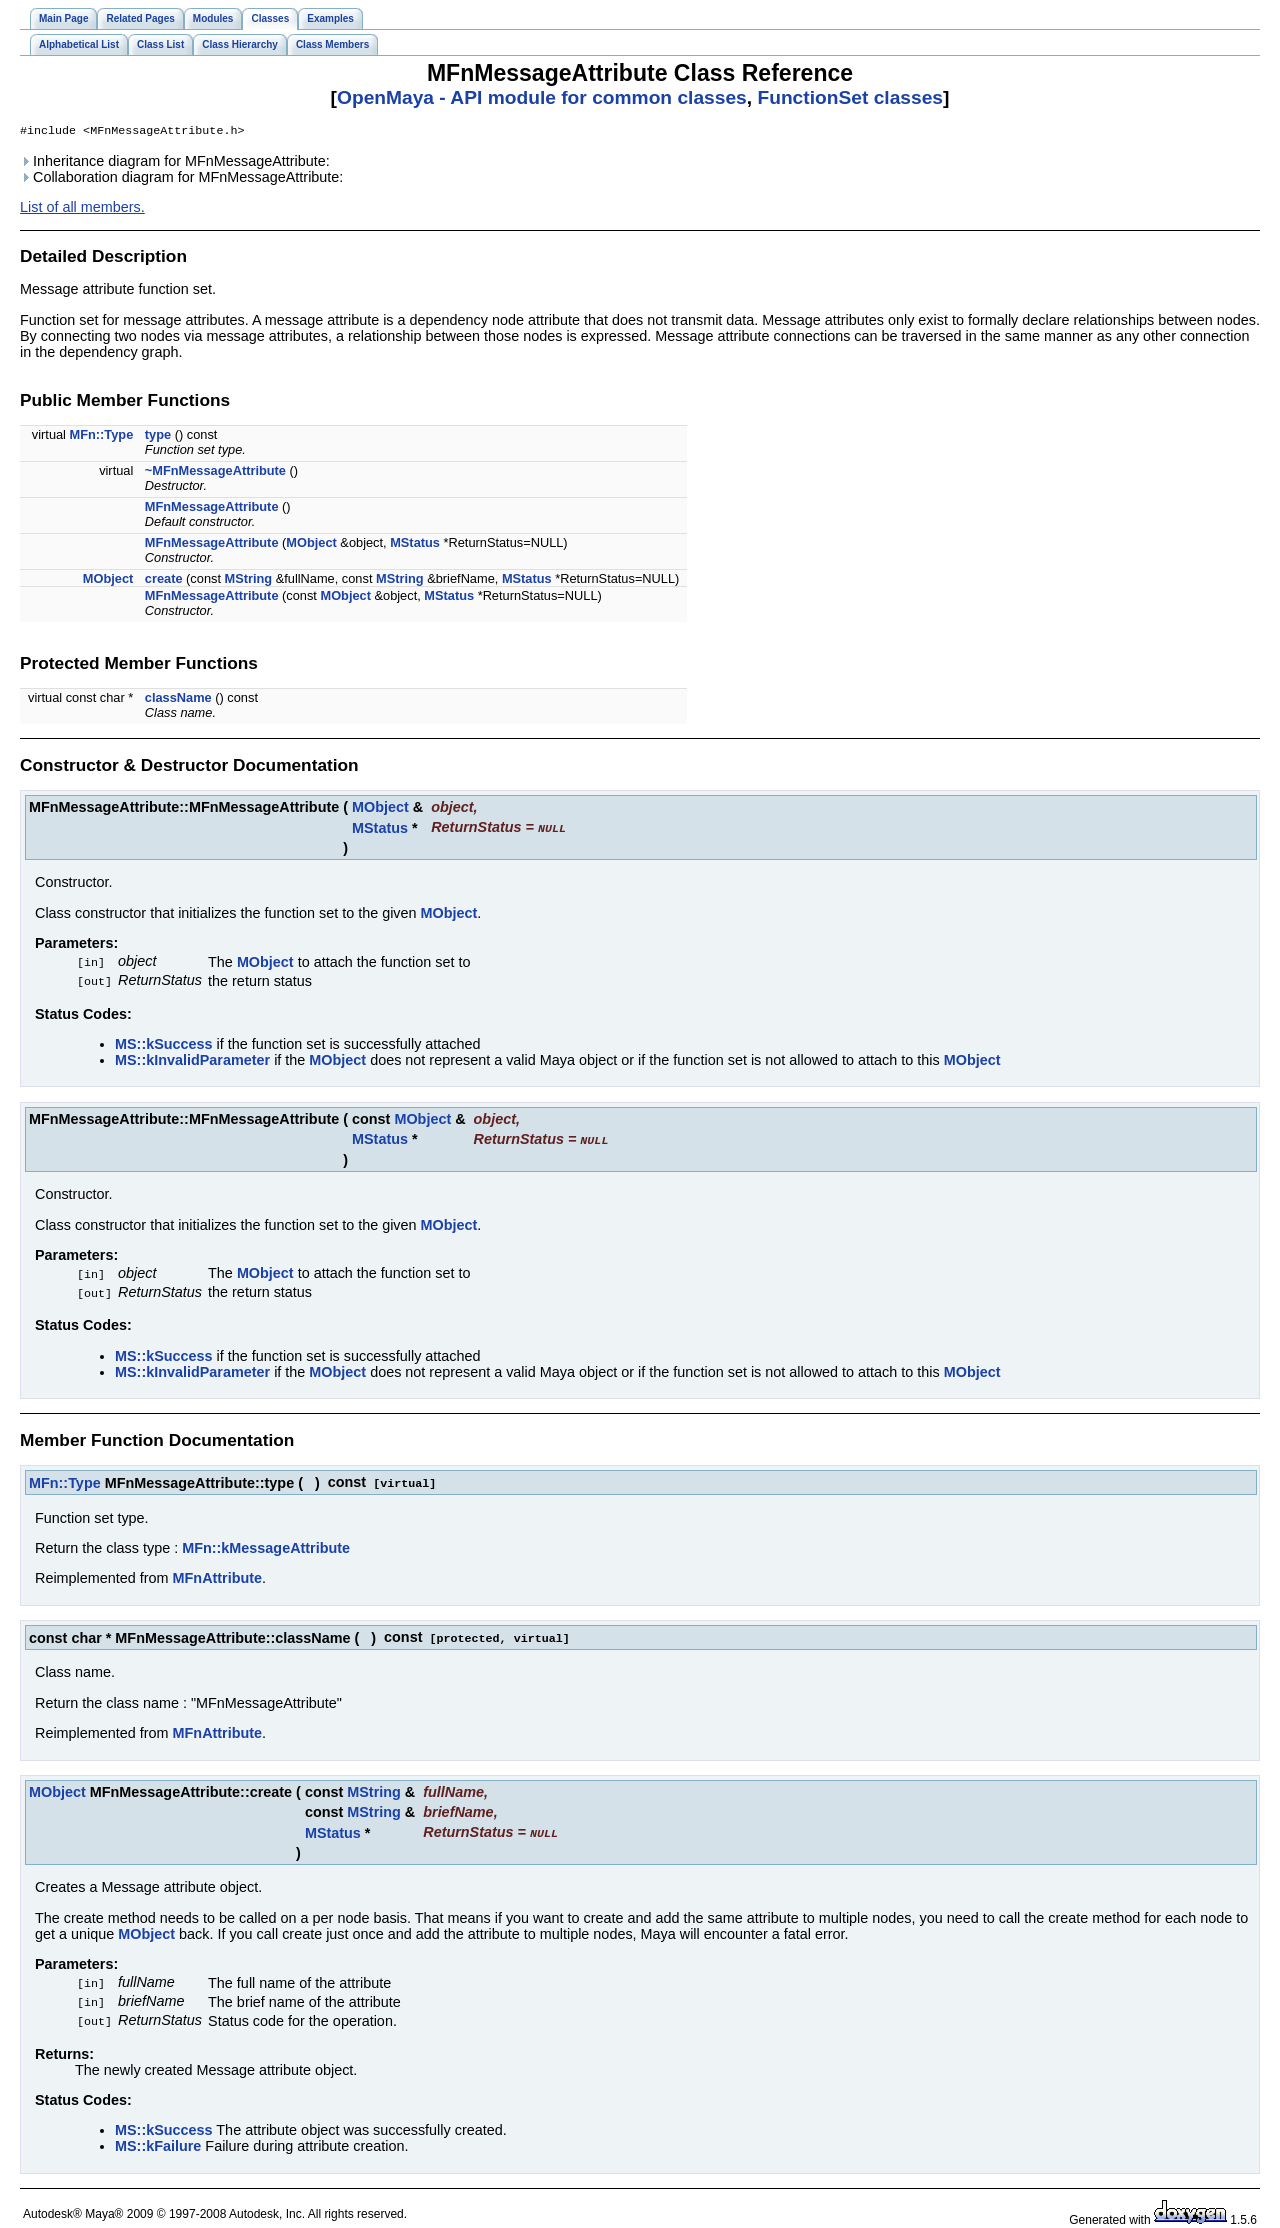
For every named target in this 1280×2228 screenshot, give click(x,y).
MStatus (415, 544)
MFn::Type (102, 436)
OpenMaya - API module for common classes (542, 97)
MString (249, 580)
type (158, 436)
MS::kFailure (158, 2136)
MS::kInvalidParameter (192, 1059)
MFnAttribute (218, 1573)
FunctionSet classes (850, 97)
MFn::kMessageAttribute (266, 1543)
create (164, 580)
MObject (311, 544)
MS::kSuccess (164, 1043)
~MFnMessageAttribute (215, 472)
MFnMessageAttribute (212, 508)
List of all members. (82, 209)
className (178, 699)
